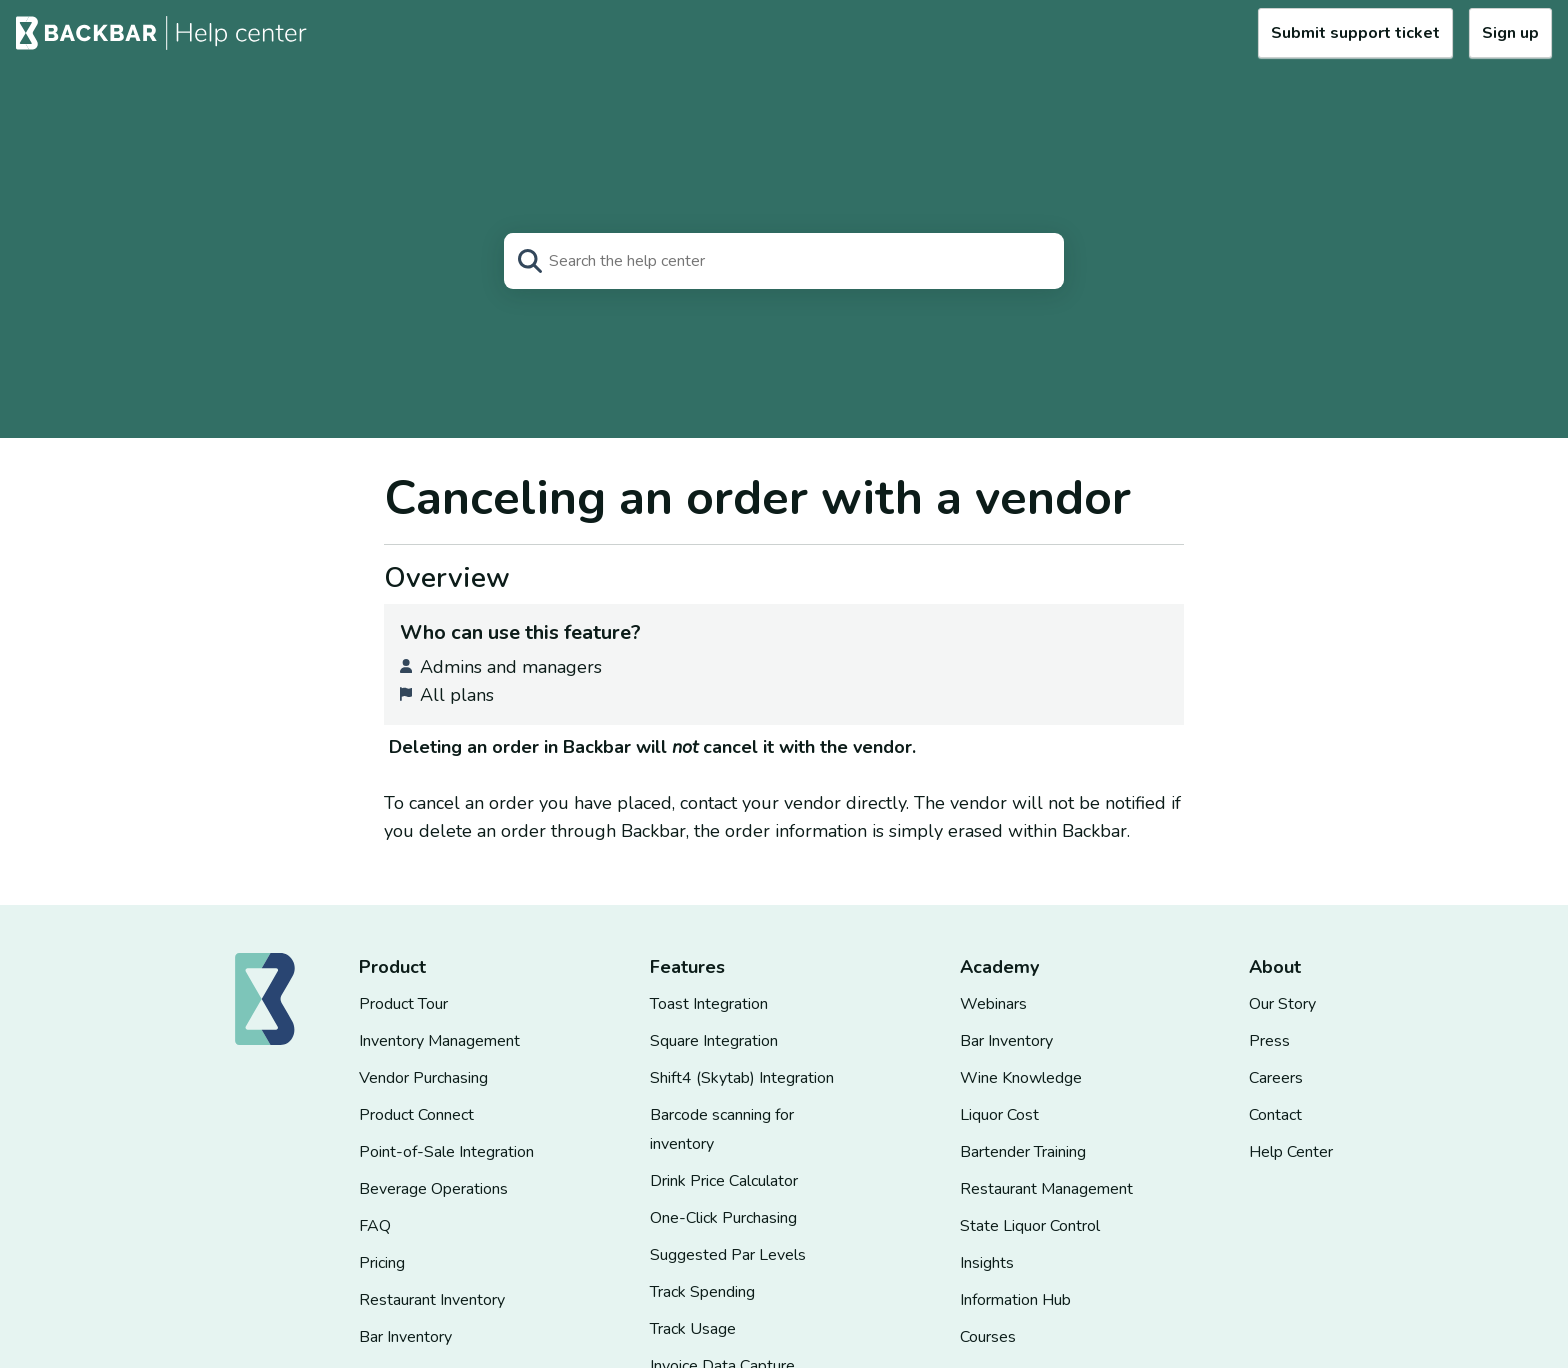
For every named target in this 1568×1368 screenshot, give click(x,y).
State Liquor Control (1030, 1226)
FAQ (375, 1226)
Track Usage (693, 1329)
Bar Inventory (405, 1337)
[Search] (784, 261)
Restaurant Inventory (432, 1300)
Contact (1275, 1115)
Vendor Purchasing (423, 1078)
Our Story (1282, 1004)
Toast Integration (709, 1004)
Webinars (993, 1004)
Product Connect (416, 1115)
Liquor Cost (999, 1115)
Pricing (382, 1263)
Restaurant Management (1046, 1189)
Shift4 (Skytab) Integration (742, 1078)
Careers (1276, 1078)
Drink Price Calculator (724, 1181)
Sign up (1510, 33)
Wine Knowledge (1021, 1078)
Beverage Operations (433, 1189)
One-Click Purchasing (723, 1218)
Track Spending (702, 1292)
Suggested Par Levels (728, 1255)
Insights (987, 1263)
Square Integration (714, 1041)
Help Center (1291, 1152)
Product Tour (403, 1004)
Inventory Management (439, 1041)
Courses (988, 1337)
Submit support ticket (1355, 33)
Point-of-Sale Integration (446, 1152)
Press (1269, 1041)
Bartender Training (1023, 1152)
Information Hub (1015, 1300)
